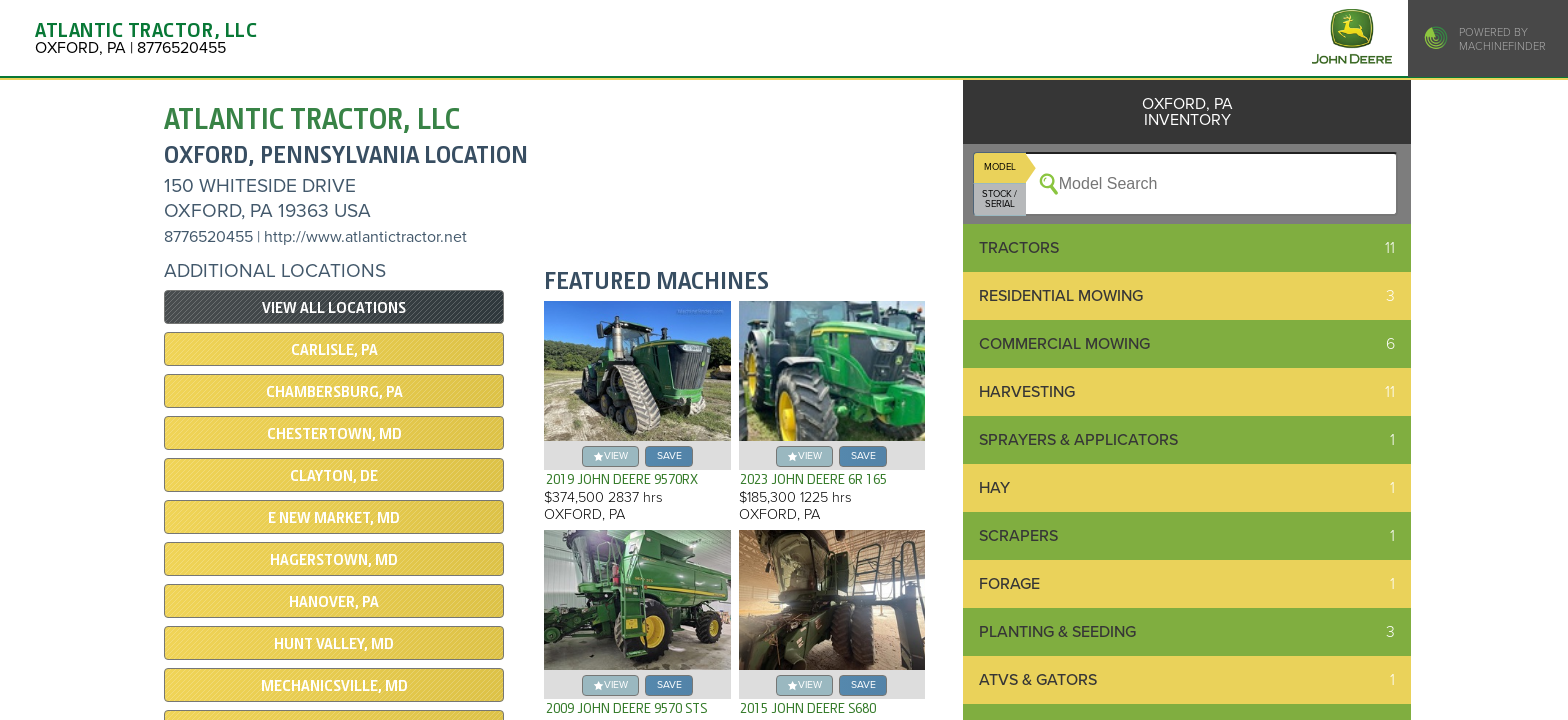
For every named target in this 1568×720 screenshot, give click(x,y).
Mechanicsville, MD (334, 686)
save (669, 455)
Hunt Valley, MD (334, 644)
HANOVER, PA (334, 602)
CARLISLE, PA (334, 350)
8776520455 (208, 237)
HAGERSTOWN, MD (334, 560)
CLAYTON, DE (334, 476)
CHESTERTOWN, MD (334, 434)
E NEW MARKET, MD (334, 518)
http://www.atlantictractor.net (365, 237)
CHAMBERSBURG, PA (334, 392)
